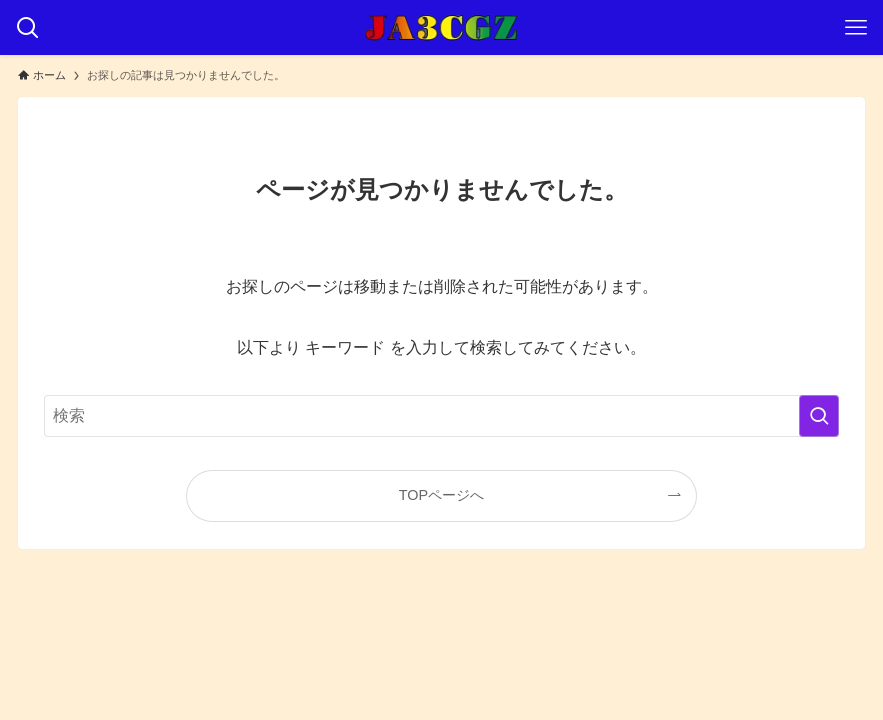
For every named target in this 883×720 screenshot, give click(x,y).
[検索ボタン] (27, 27)
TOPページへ (441, 495)
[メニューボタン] (855, 27)
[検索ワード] (441, 416)
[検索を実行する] (819, 416)
